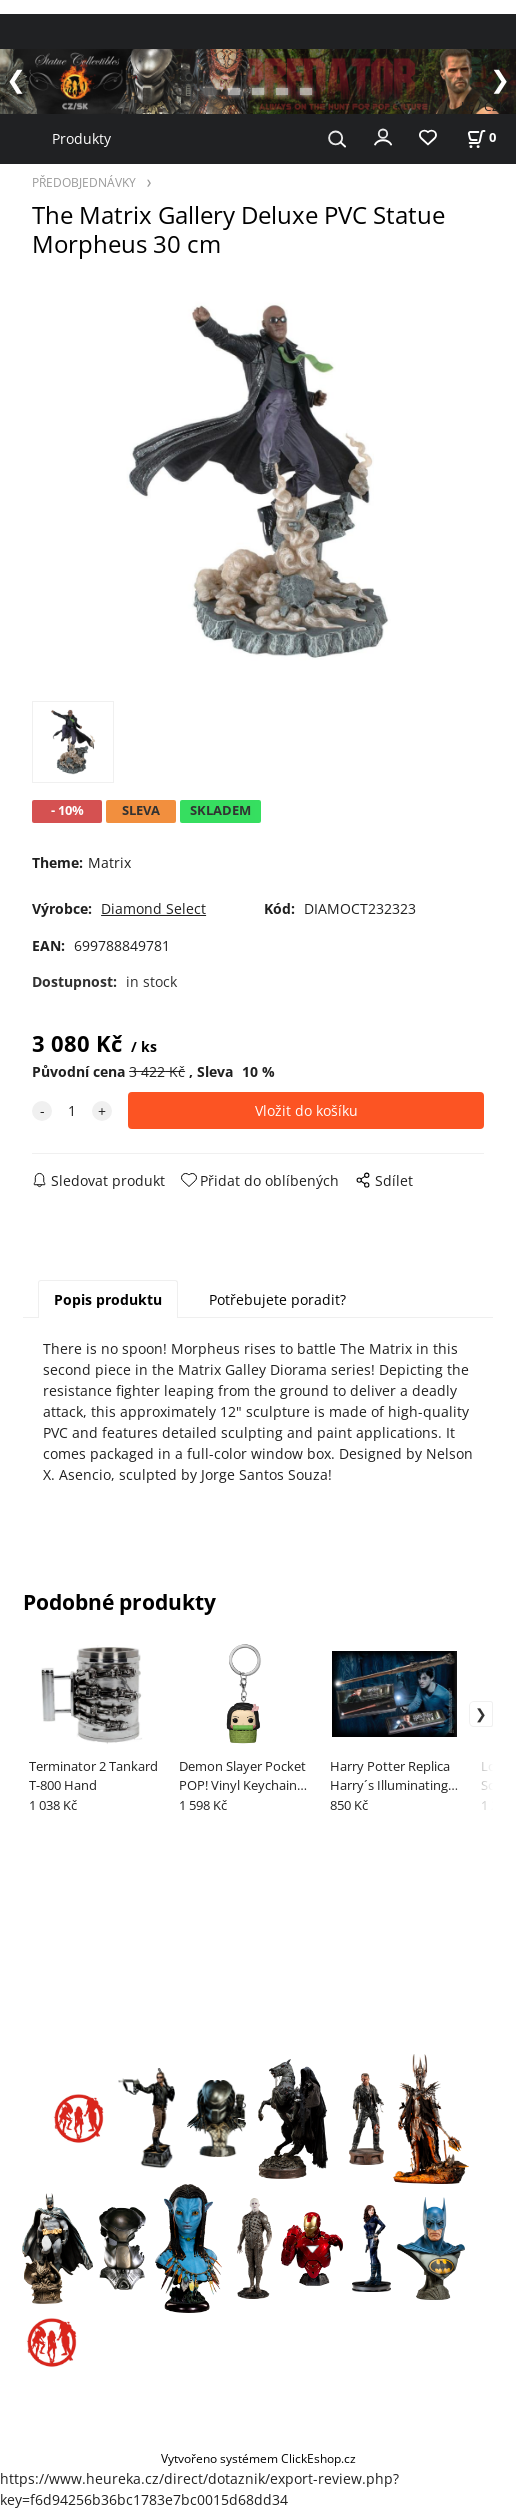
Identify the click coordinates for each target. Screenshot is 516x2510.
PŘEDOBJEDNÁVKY (84, 182)
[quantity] (72, 1110)
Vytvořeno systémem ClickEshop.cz (258, 2458)
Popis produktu (108, 1299)
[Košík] (481, 137)
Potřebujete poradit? (277, 1299)
